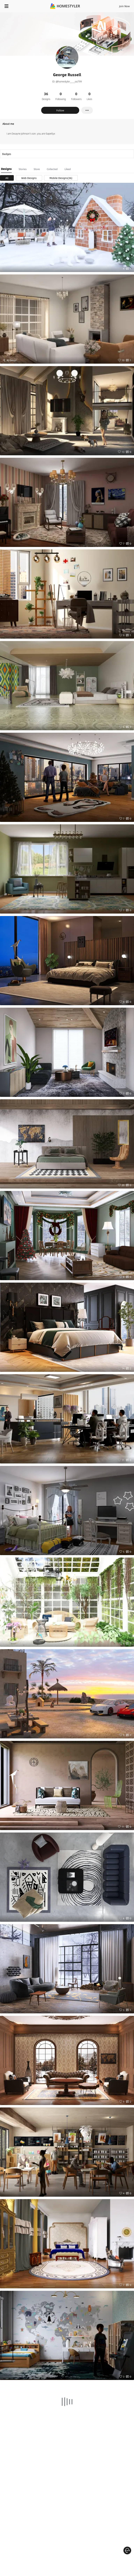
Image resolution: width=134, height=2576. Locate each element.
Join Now (124, 6)
